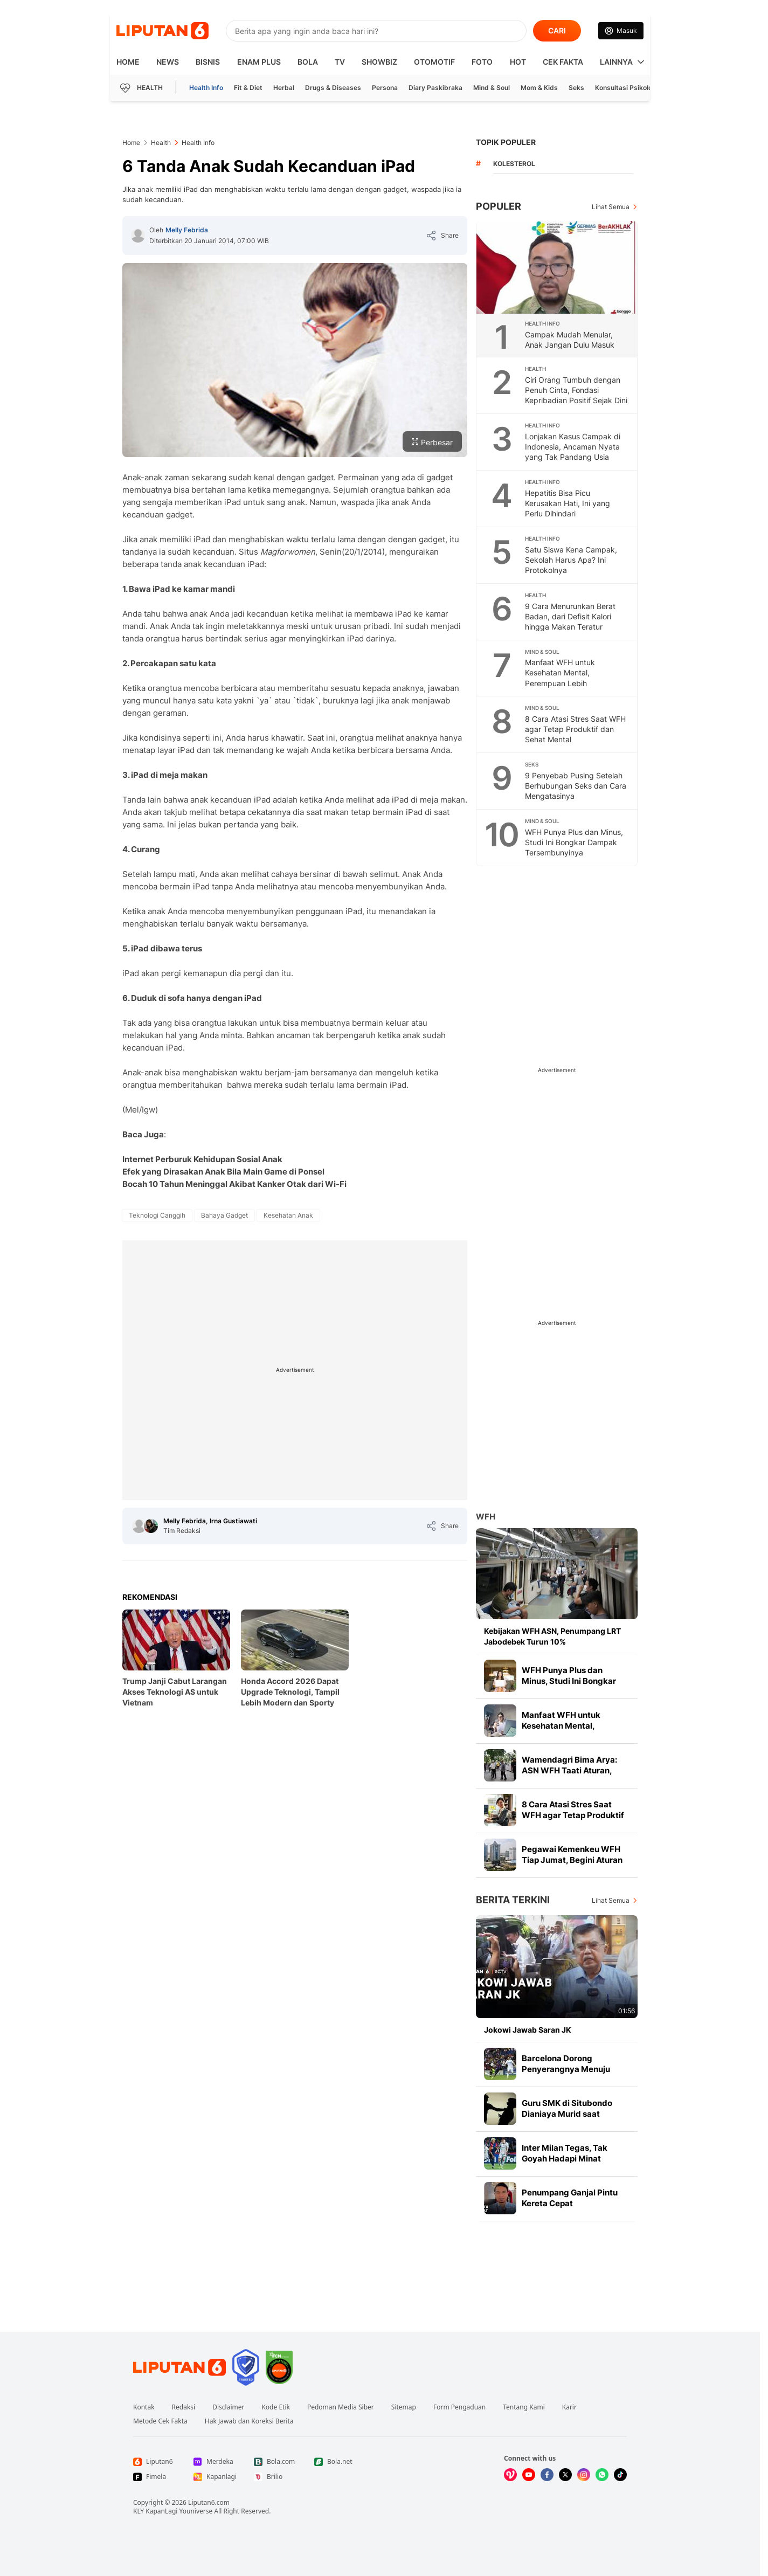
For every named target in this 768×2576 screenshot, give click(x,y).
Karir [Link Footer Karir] (569, 2407)
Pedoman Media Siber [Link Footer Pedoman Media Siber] (340, 2407)
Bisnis (208, 61)
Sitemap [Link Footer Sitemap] (403, 2407)
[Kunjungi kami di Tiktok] (620, 2474)
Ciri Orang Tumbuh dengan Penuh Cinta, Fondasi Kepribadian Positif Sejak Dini (576, 390)
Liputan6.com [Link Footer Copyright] (209, 2502)
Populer (498, 206)
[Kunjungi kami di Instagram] (583, 2474)
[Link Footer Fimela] (154, 2477)
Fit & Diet (248, 88)
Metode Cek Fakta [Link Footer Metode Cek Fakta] (160, 2421)
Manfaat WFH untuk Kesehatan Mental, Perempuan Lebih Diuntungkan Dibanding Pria (574, 677)
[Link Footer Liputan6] (179, 2367)
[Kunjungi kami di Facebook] (547, 2474)
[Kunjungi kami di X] (565, 2474)
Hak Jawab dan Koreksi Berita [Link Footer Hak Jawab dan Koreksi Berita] (249, 2421)
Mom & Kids (539, 88)
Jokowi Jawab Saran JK (527, 2029)
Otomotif (434, 61)
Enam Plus (259, 61)
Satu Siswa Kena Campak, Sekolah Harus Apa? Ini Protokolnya (571, 560)
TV (340, 61)
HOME (128, 61)
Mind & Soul (491, 88)
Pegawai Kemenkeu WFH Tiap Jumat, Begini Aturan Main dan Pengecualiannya (575, 1860)
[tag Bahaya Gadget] (224, 1215)
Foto (482, 61)
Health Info (206, 88)
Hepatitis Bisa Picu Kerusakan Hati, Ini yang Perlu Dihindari (567, 503)
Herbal (283, 88)
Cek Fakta (563, 61)
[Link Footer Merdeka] (215, 2461)
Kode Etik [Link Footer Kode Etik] (275, 2407)
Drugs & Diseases (333, 88)
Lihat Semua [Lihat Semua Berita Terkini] (610, 1900)
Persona (385, 88)
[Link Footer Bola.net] (335, 2461)
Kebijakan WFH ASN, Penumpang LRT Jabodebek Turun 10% (552, 1636)
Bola (307, 61)
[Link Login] (621, 30)
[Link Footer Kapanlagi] (215, 2477)
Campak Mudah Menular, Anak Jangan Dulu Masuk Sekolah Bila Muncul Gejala (572, 345)
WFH (485, 1516)
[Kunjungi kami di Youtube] (528, 2474)
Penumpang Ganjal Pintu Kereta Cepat (570, 2197)
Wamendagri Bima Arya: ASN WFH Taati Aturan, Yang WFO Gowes (569, 1770)
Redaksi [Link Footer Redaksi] (184, 2407)
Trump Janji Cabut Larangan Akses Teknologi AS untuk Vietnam (174, 1691)
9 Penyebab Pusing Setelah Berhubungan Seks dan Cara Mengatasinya (575, 785)
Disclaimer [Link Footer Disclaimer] (228, 2407)
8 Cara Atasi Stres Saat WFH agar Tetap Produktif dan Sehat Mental (575, 729)
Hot (518, 61)
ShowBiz (379, 61)
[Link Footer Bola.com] (275, 2461)
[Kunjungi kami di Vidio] (510, 2474)
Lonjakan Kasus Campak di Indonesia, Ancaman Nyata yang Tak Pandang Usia (572, 446)
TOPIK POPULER (506, 142)
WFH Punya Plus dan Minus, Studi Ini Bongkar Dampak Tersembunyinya (574, 842)
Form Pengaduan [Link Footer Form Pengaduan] (459, 2407)
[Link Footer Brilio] (275, 2477)
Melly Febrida (186, 230)
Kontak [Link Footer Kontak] (144, 2407)
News (167, 61)
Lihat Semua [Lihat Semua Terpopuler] (610, 207)
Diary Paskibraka (435, 88)
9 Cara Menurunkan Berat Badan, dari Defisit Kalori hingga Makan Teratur (570, 616)
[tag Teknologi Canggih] (157, 1215)
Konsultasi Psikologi (626, 88)
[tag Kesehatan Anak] (288, 1215)
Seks (576, 88)
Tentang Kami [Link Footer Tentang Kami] (523, 2407)
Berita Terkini (513, 1899)
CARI (557, 30)
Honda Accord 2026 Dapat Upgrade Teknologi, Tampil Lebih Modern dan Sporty (290, 1691)
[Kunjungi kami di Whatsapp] (602, 2474)
